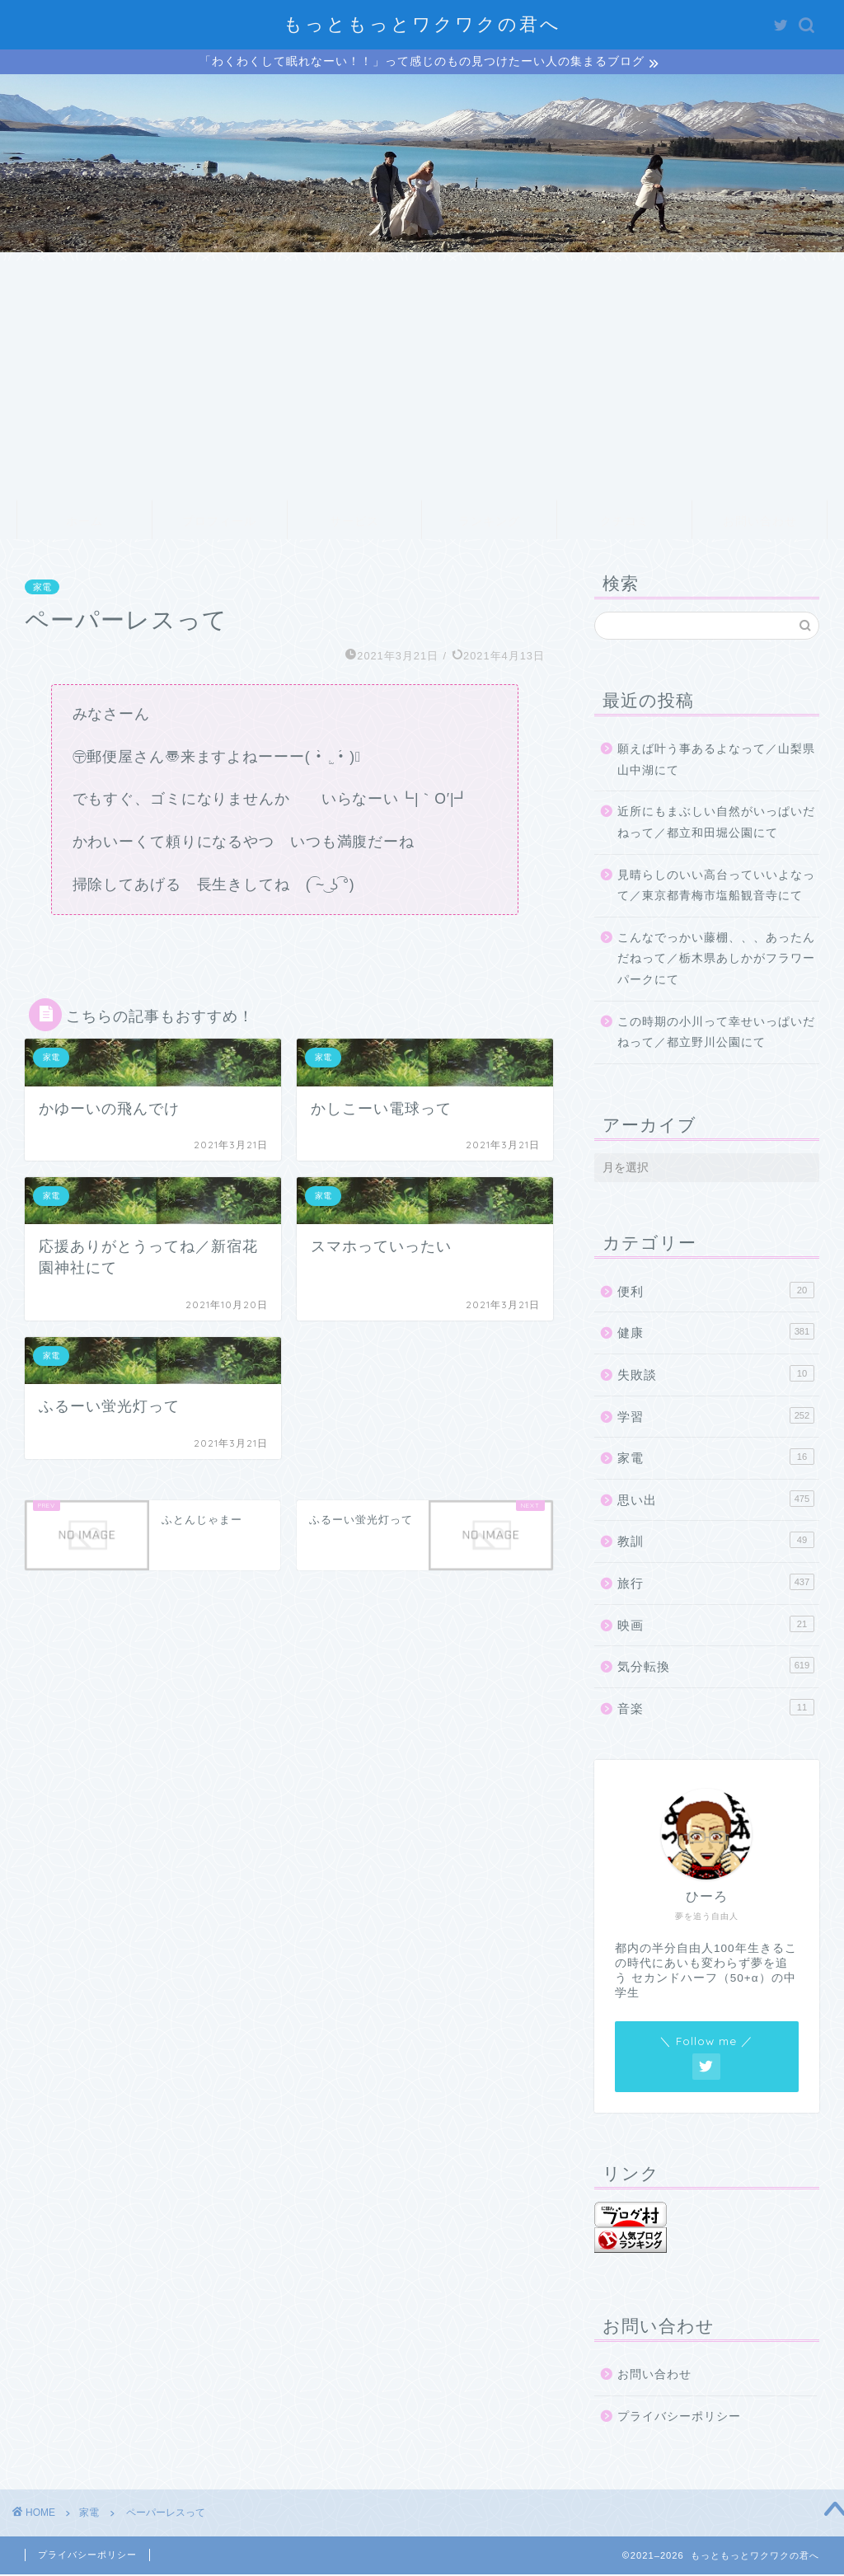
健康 (715, 1334)
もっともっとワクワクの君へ (422, 23)
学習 (715, 1417)
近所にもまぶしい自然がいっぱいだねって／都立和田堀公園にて (716, 825)
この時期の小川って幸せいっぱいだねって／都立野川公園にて (716, 1034)
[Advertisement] (422, 378)
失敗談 (715, 1376)
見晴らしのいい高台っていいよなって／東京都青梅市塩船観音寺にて (716, 887)
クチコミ (624, 523)
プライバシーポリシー (679, 2419)
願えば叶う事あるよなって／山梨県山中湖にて (716, 762)
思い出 (715, 1501)
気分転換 (715, 1667)
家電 (42, 589)
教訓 (715, 1542)
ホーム (84, 523)
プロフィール (219, 523)
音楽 (715, 1709)
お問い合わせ (760, 523)
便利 (715, 1292)
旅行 (715, 1584)
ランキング (489, 523)
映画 (715, 1625)
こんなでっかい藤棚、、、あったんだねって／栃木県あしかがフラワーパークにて (716, 961)
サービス (354, 523)
